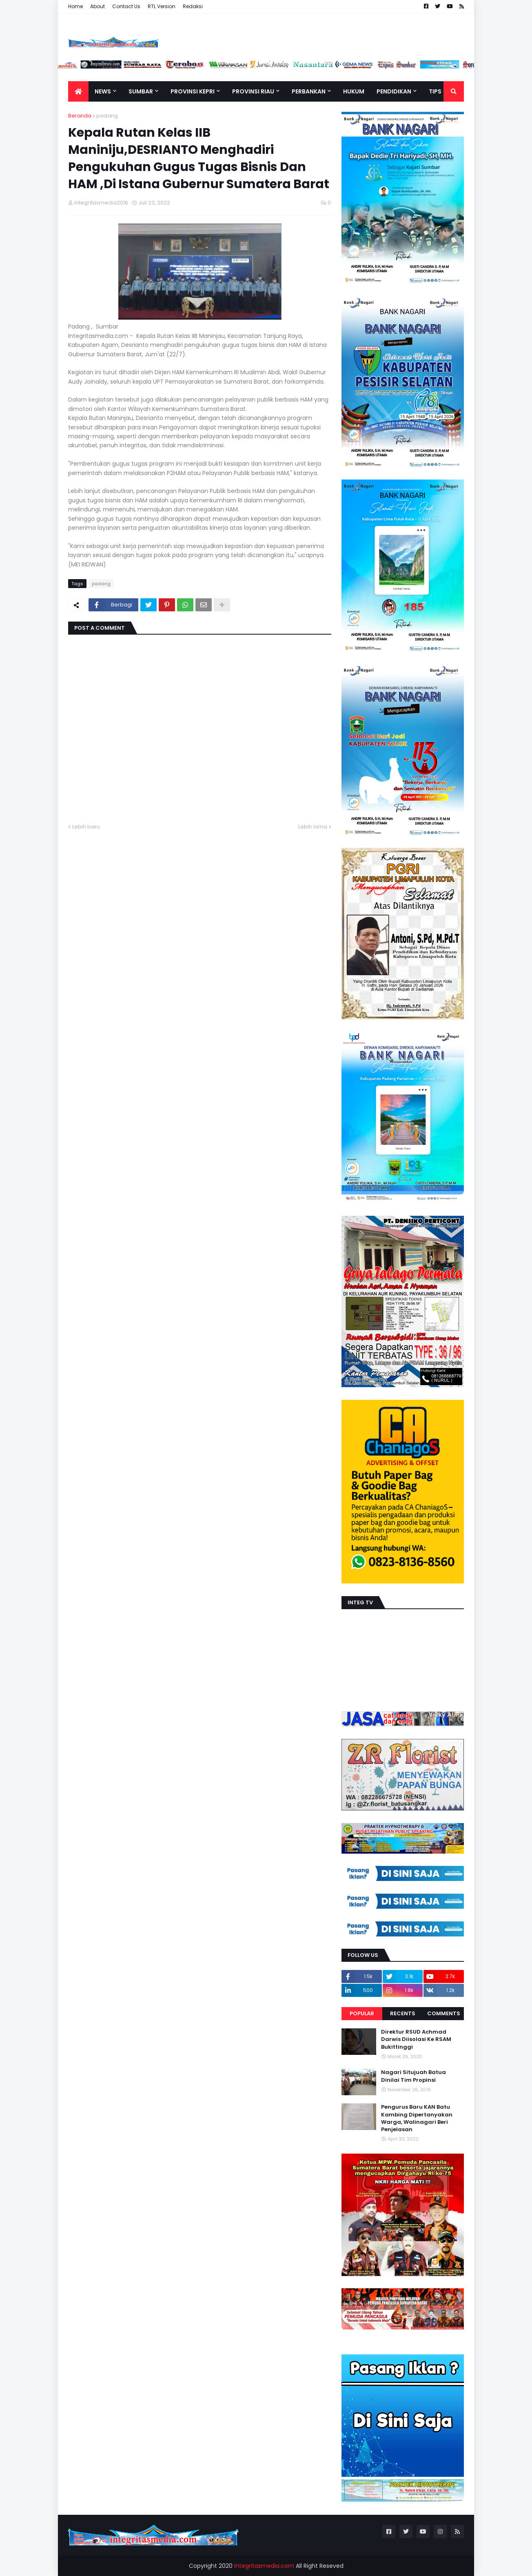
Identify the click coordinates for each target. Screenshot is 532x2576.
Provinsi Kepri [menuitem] (193, 91)
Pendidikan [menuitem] (394, 91)
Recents (402, 2013)
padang (107, 116)
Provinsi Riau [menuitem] (253, 91)
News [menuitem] (103, 91)
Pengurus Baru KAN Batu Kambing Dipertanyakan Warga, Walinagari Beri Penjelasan (416, 2118)
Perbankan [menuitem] (309, 91)
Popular (362, 2013)
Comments (443, 2013)
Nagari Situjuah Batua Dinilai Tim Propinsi (413, 2076)
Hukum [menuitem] (353, 91)
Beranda (79, 116)
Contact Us (126, 6)
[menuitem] (78, 91)
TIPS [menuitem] (435, 91)
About (97, 6)
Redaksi (193, 6)
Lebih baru (86, 827)
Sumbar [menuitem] (141, 91)
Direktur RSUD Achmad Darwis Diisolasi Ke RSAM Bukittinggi (416, 2039)
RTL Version (161, 6)
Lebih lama (312, 827)
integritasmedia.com (264, 2566)
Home (75, 6)
